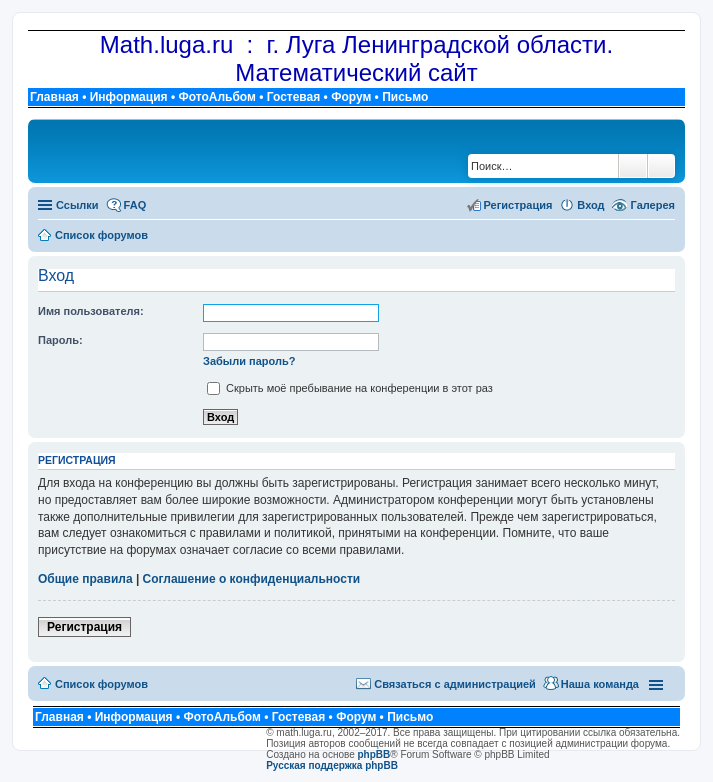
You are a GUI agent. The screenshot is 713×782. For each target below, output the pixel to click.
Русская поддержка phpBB (332, 765)
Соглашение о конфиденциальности (252, 579)
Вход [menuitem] (590, 205)
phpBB (374, 754)
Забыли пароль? (249, 361)
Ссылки (77, 205)
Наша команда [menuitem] (600, 684)
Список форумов (101, 684)
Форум (351, 97)
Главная (54, 97)
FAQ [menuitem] (135, 205)
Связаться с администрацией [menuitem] (455, 684)
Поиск (633, 166)
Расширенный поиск (661, 166)
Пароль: (60, 340)
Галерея (653, 205)
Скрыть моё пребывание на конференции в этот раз (350, 388)
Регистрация (84, 627)
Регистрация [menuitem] (518, 205)
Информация (129, 97)
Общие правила (85, 579)
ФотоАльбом (216, 97)
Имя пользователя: (91, 311)
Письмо (405, 97)
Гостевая (294, 97)
